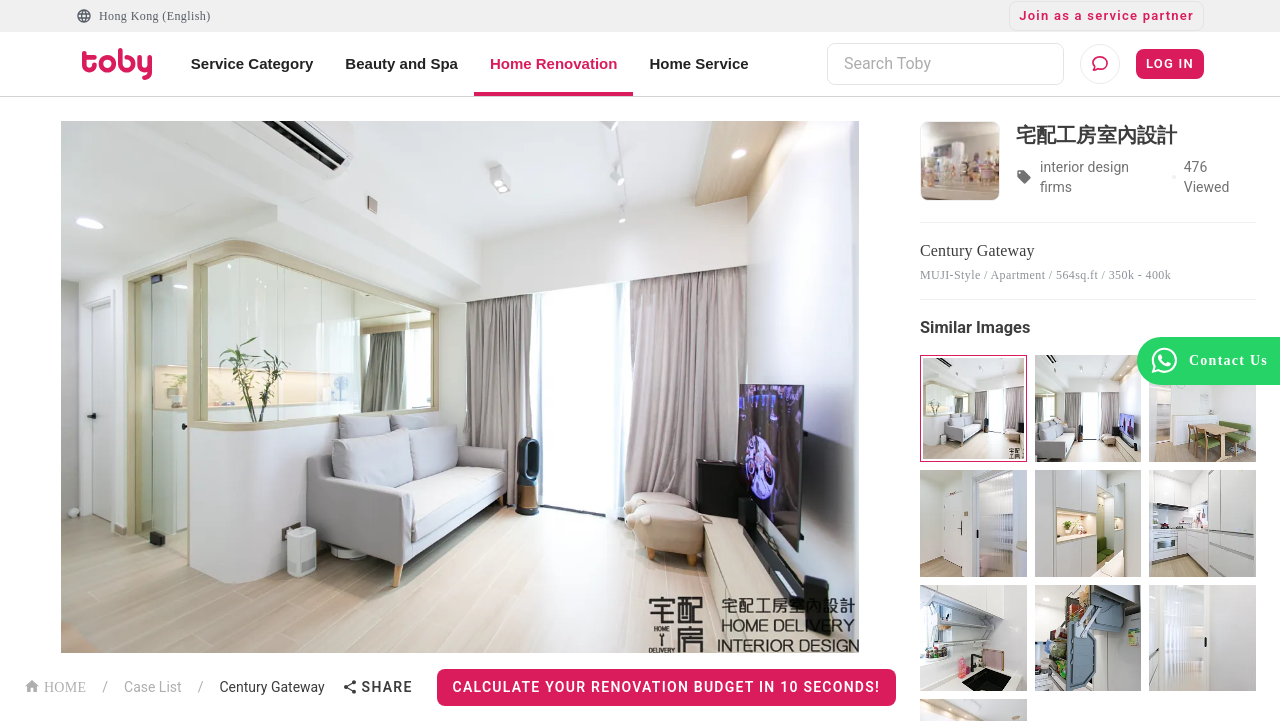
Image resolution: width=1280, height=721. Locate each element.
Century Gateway (271, 687)
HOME (55, 685)
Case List (153, 687)
